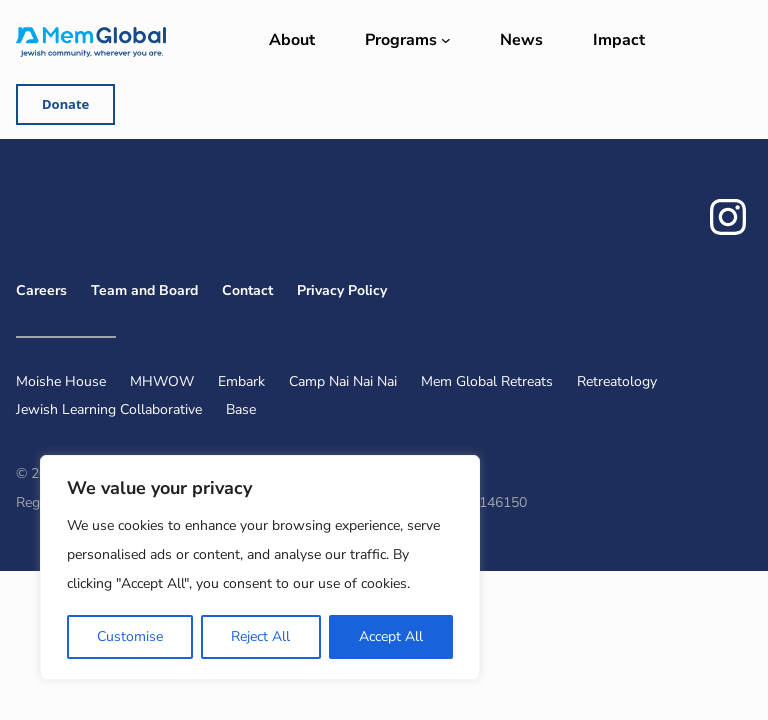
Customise (130, 636)
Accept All (391, 636)
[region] (260, 567)
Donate (65, 104)
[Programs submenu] (446, 40)
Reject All (260, 636)
